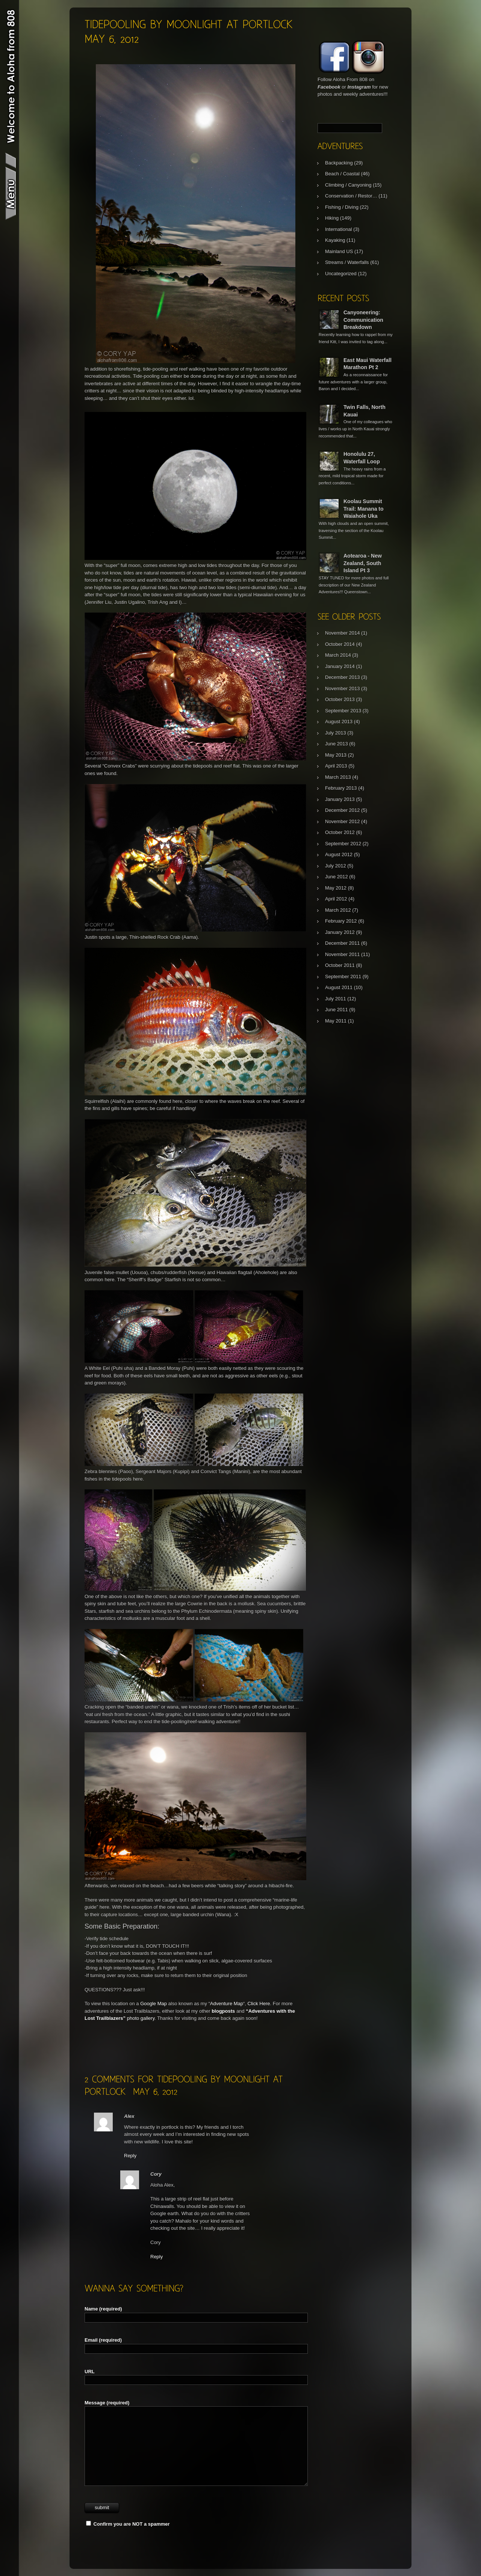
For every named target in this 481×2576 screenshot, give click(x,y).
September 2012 (343, 843)
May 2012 (335, 888)
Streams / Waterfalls (347, 262)
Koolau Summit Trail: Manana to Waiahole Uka (363, 508)
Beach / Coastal (342, 173)
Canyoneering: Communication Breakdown (363, 319)
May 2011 (335, 1021)
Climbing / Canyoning (348, 185)
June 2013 (336, 744)
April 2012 (336, 899)
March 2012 (338, 910)
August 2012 (338, 854)
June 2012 (336, 876)
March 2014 (338, 655)
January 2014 (340, 666)
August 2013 (338, 721)
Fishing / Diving (341, 207)
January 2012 (340, 932)
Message (107, 2403)
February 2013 (341, 788)
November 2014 (342, 633)
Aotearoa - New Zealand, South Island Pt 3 (362, 563)
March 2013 (338, 777)
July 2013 (335, 733)
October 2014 (340, 644)
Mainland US (339, 251)
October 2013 (340, 699)
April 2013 (336, 766)
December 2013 (342, 677)
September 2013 (343, 710)
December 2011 (342, 943)
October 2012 (340, 832)
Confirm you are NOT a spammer (128, 2524)
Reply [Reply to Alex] (130, 2155)
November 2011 (342, 954)
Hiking (332, 218)
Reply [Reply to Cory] (156, 2256)
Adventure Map (226, 2003)
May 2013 (335, 755)
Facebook (329, 87)
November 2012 (342, 821)
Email (103, 2340)
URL (90, 2371)
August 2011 (338, 987)
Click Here (259, 2003)
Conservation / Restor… (351, 196)
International (338, 229)
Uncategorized (341, 273)
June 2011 (336, 1009)
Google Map (153, 2003)
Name (103, 2309)
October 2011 (340, 965)
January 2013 (340, 799)
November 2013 (342, 688)
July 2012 (335, 866)
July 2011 (335, 998)
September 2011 (343, 976)
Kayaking (335, 240)
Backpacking (339, 163)
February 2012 (341, 921)
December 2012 (342, 810)
